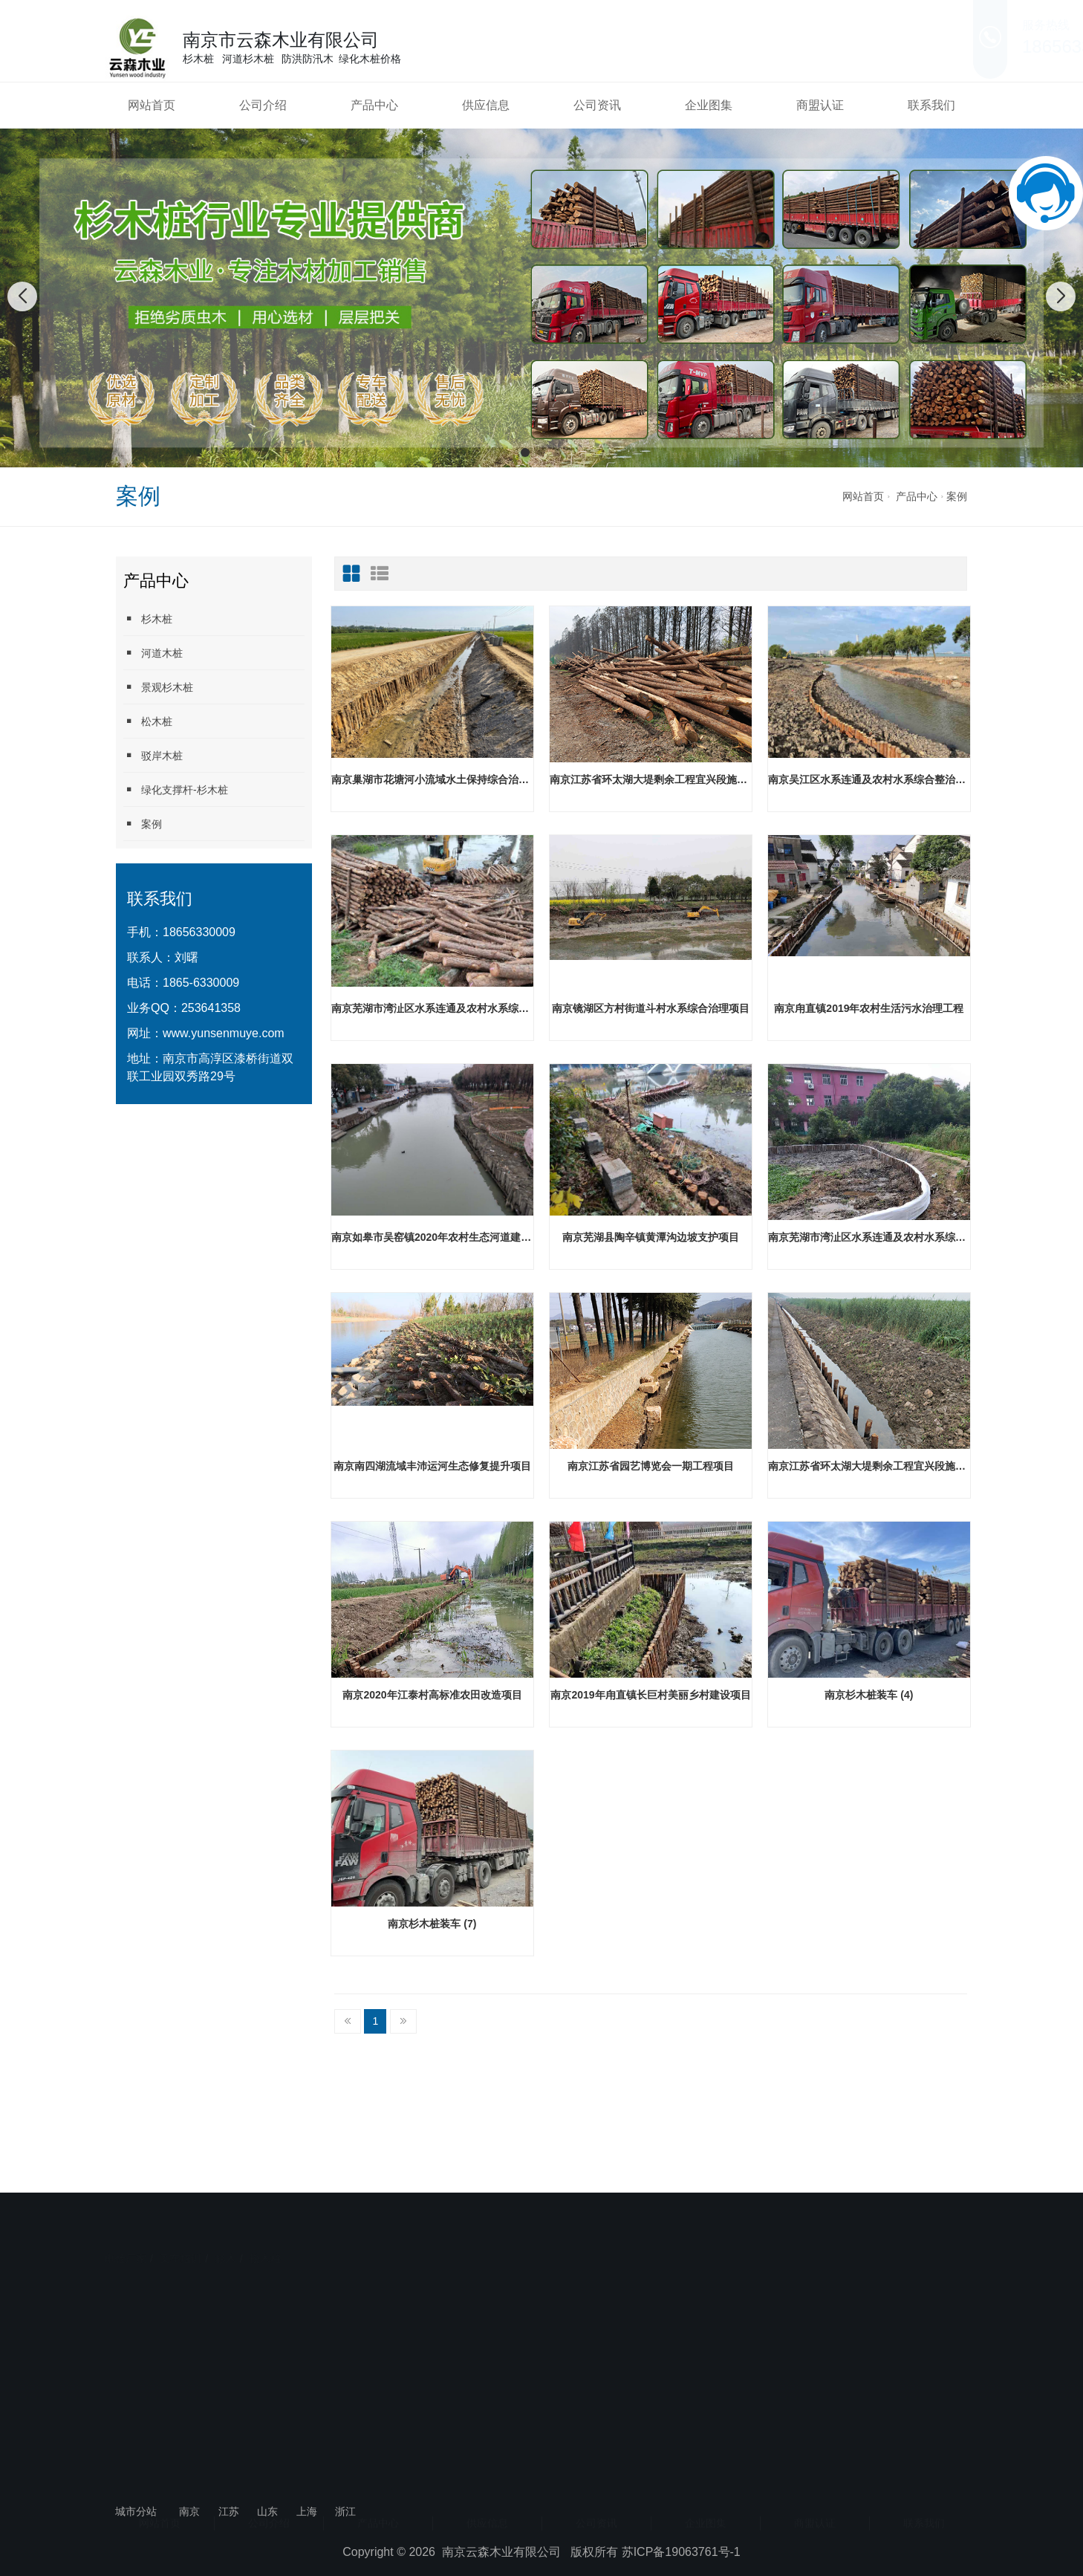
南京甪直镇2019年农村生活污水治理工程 (868, 1008)
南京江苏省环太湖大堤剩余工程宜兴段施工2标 (651, 779)
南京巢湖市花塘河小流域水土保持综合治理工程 (432, 779)
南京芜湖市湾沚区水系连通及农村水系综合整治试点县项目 (869, 1237)
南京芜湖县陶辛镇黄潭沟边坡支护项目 (650, 1237)
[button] (525, 452)
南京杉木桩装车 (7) (432, 1924)
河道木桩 (153, 652)
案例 (956, 496)
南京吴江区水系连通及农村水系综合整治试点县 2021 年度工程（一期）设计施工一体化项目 (869, 779)
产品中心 (374, 105)
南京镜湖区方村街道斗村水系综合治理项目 (650, 1008)
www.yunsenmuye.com (223, 1033)
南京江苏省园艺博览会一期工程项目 (650, 1466)
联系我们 (931, 105)
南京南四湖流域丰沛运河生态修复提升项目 (432, 1466)
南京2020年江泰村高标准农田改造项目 (431, 1695)
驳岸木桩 (153, 755)
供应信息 (486, 105)
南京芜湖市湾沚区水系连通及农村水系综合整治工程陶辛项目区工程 (432, 1008)
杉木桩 (147, 618)
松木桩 (147, 721)
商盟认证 (820, 105)
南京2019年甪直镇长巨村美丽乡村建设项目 (650, 1695)
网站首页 (151, 105)
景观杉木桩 (158, 687)
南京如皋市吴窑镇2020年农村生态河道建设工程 (432, 1237)
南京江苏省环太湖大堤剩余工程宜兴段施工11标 (869, 1466)
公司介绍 (263, 105)
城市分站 (136, 2511)
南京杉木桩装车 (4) (869, 1695)
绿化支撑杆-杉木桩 (175, 789)
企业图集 (708, 105)
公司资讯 (597, 105)
